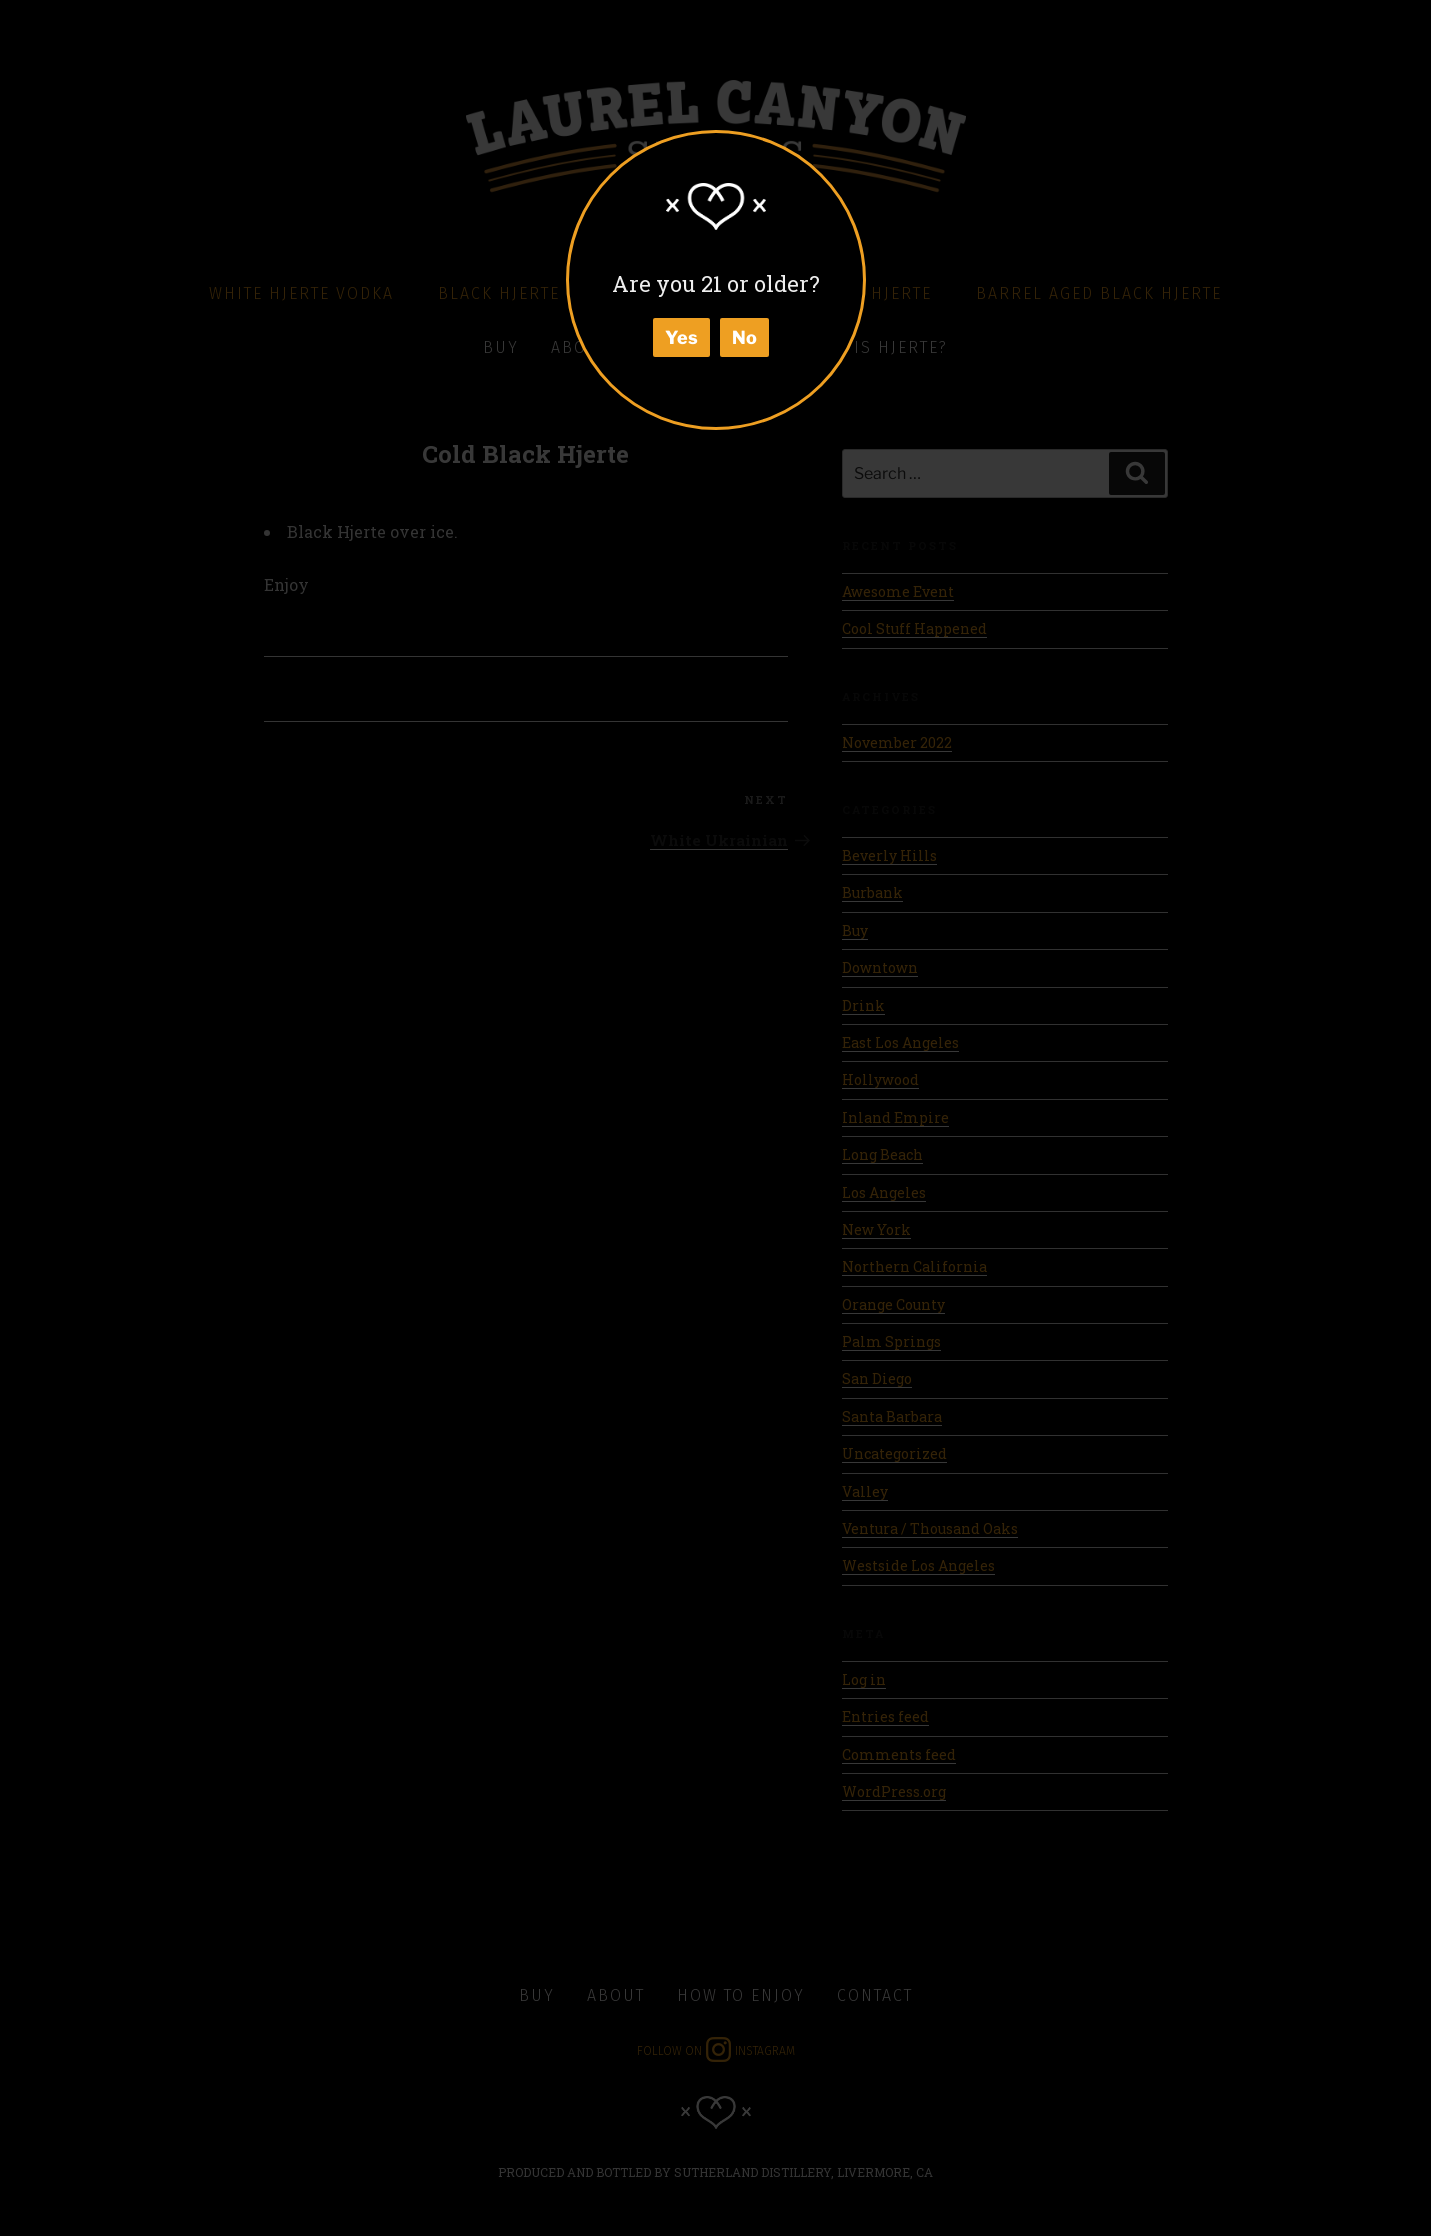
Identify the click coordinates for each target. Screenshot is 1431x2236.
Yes (681, 337)
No (744, 337)
